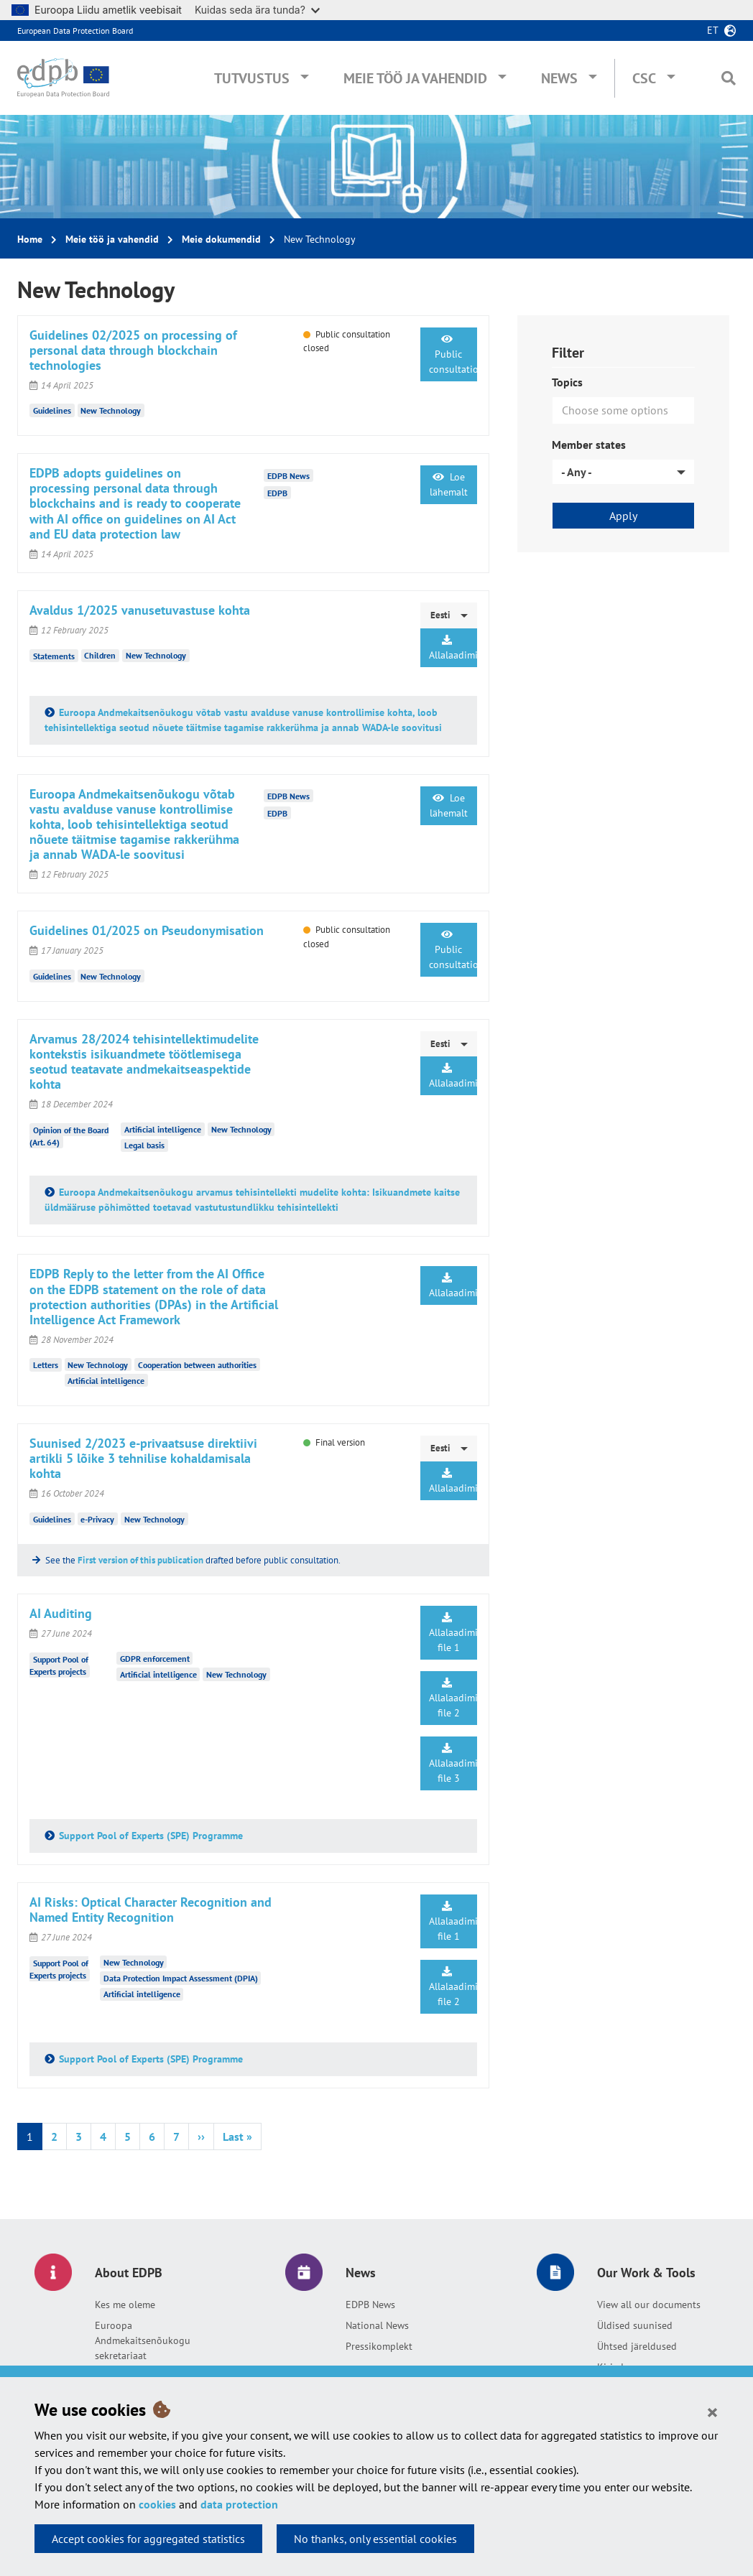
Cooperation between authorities (197, 1364)
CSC (644, 78)
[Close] (712, 2411)
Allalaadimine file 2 (453, 1698)
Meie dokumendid (221, 239)
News (559, 78)
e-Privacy (97, 1519)
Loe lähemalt (449, 484)
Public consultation (453, 355)
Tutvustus (252, 78)
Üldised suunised (635, 2325)
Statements (54, 655)
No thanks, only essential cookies (375, 2538)
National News (377, 2325)
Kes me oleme (125, 2304)
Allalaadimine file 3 (453, 1764)
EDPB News (370, 2304)
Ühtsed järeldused (637, 2346)
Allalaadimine (453, 648)
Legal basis (144, 1145)
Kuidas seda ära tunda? (257, 10)
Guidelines (52, 410)
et (713, 30)
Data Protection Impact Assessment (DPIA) (180, 1978)
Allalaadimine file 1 (453, 1633)
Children (100, 655)
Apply (623, 515)
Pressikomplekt (379, 2346)
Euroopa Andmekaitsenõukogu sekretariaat (142, 2340)
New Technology (110, 410)
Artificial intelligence (162, 1129)
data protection (239, 2504)
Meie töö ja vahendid (415, 78)
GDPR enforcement (155, 1658)
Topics (567, 382)
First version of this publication (140, 1560)
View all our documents (649, 2304)
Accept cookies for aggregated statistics (148, 2538)
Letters (45, 1364)
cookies (157, 2504)
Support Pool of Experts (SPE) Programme (151, 1835)
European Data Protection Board (75, 30)
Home (29, 239)
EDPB (277, 492)
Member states (589, 444)
